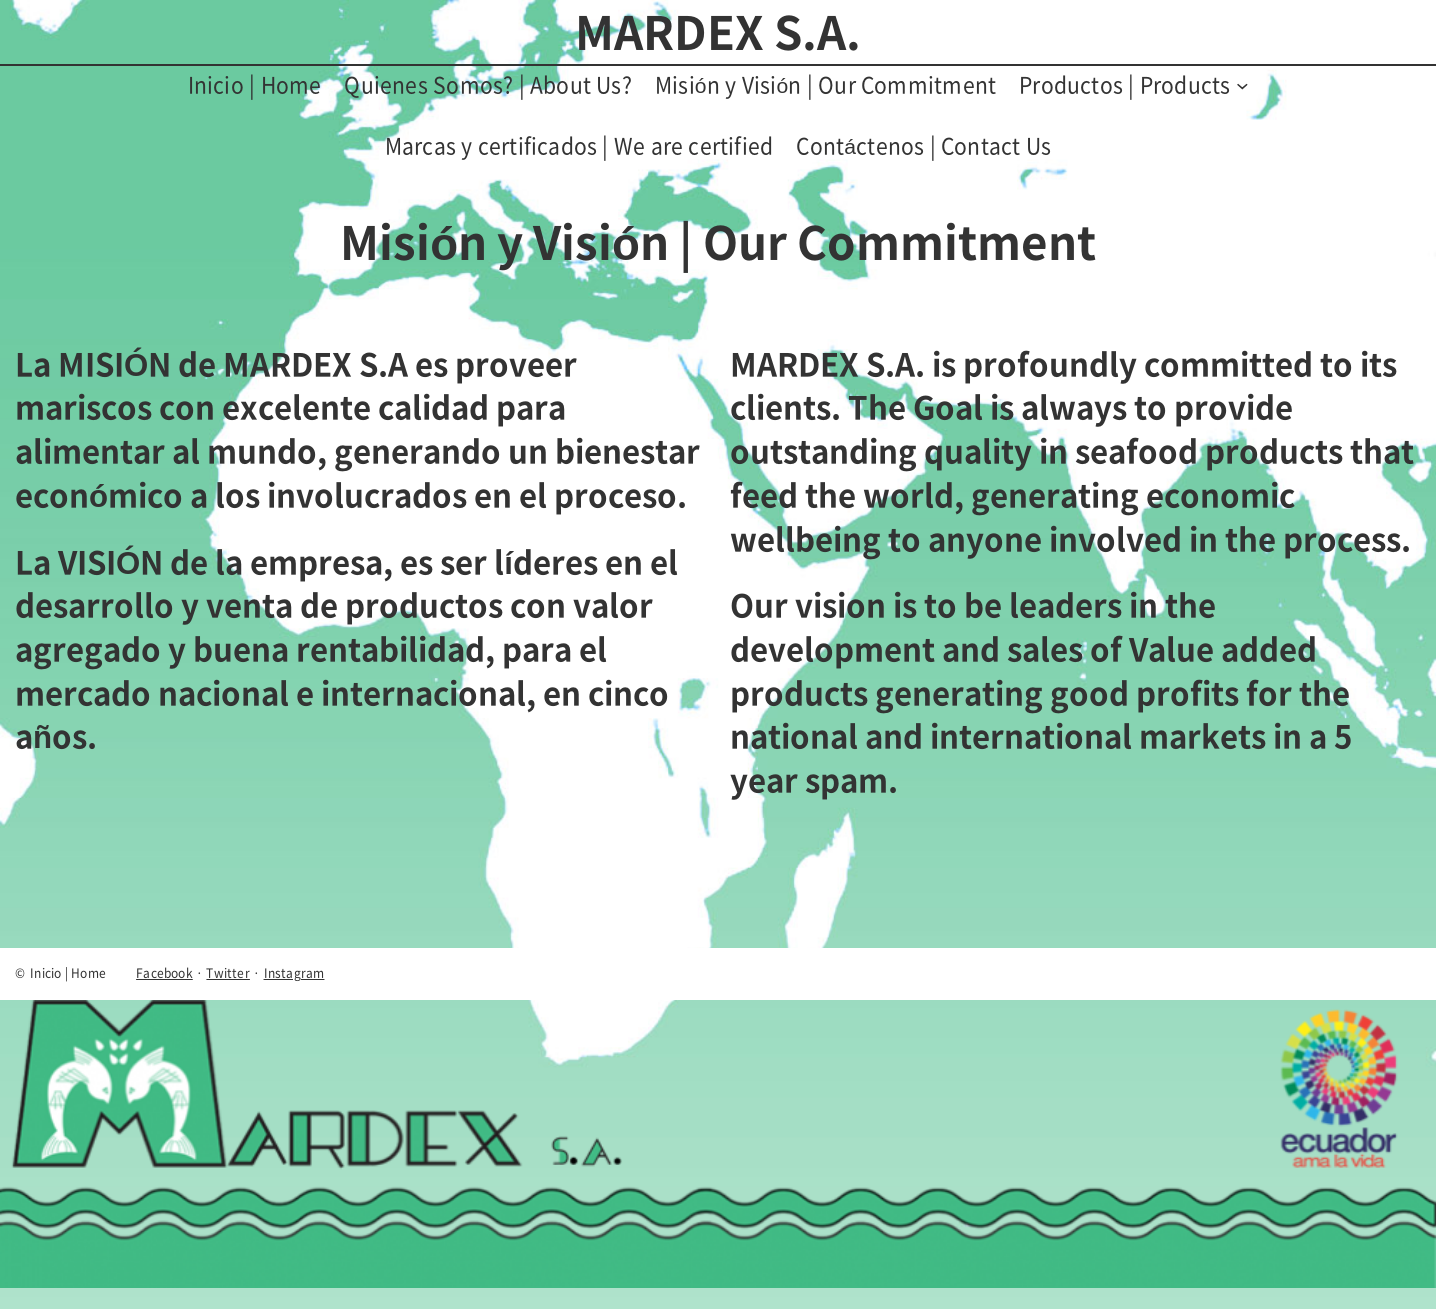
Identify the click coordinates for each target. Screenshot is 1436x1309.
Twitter (227, 973)
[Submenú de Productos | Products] (1242, 85)
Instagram (294, 973)
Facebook (164, 973)
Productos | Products (1124, 84)
